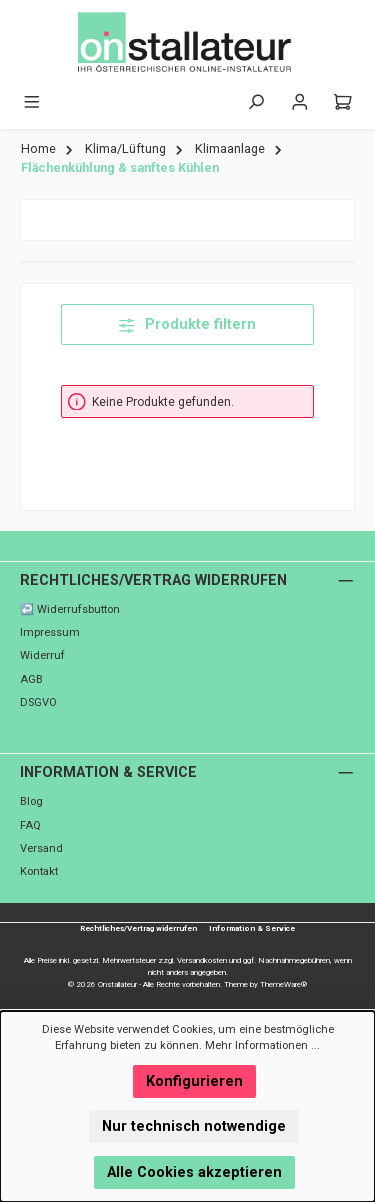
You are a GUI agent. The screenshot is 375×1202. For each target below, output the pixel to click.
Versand (41, 848)
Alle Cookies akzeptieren (194, 1172)
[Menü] (32, 102)
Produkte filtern (187, 324)
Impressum (50, 632)
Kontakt (39, 871)
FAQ (30, 825)
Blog (31, 801)
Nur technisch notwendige (194, 1126)
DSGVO (38, 702)
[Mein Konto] (300, 102)
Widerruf (42, 655)
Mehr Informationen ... (262, 1045)
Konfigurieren (194, 1081)
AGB (31, 679)
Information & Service (108, 772)
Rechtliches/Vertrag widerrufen (153, 580)
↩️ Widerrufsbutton (70, 609)
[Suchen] (256, 102)
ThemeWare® (283, 984)
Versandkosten (202, 960)
